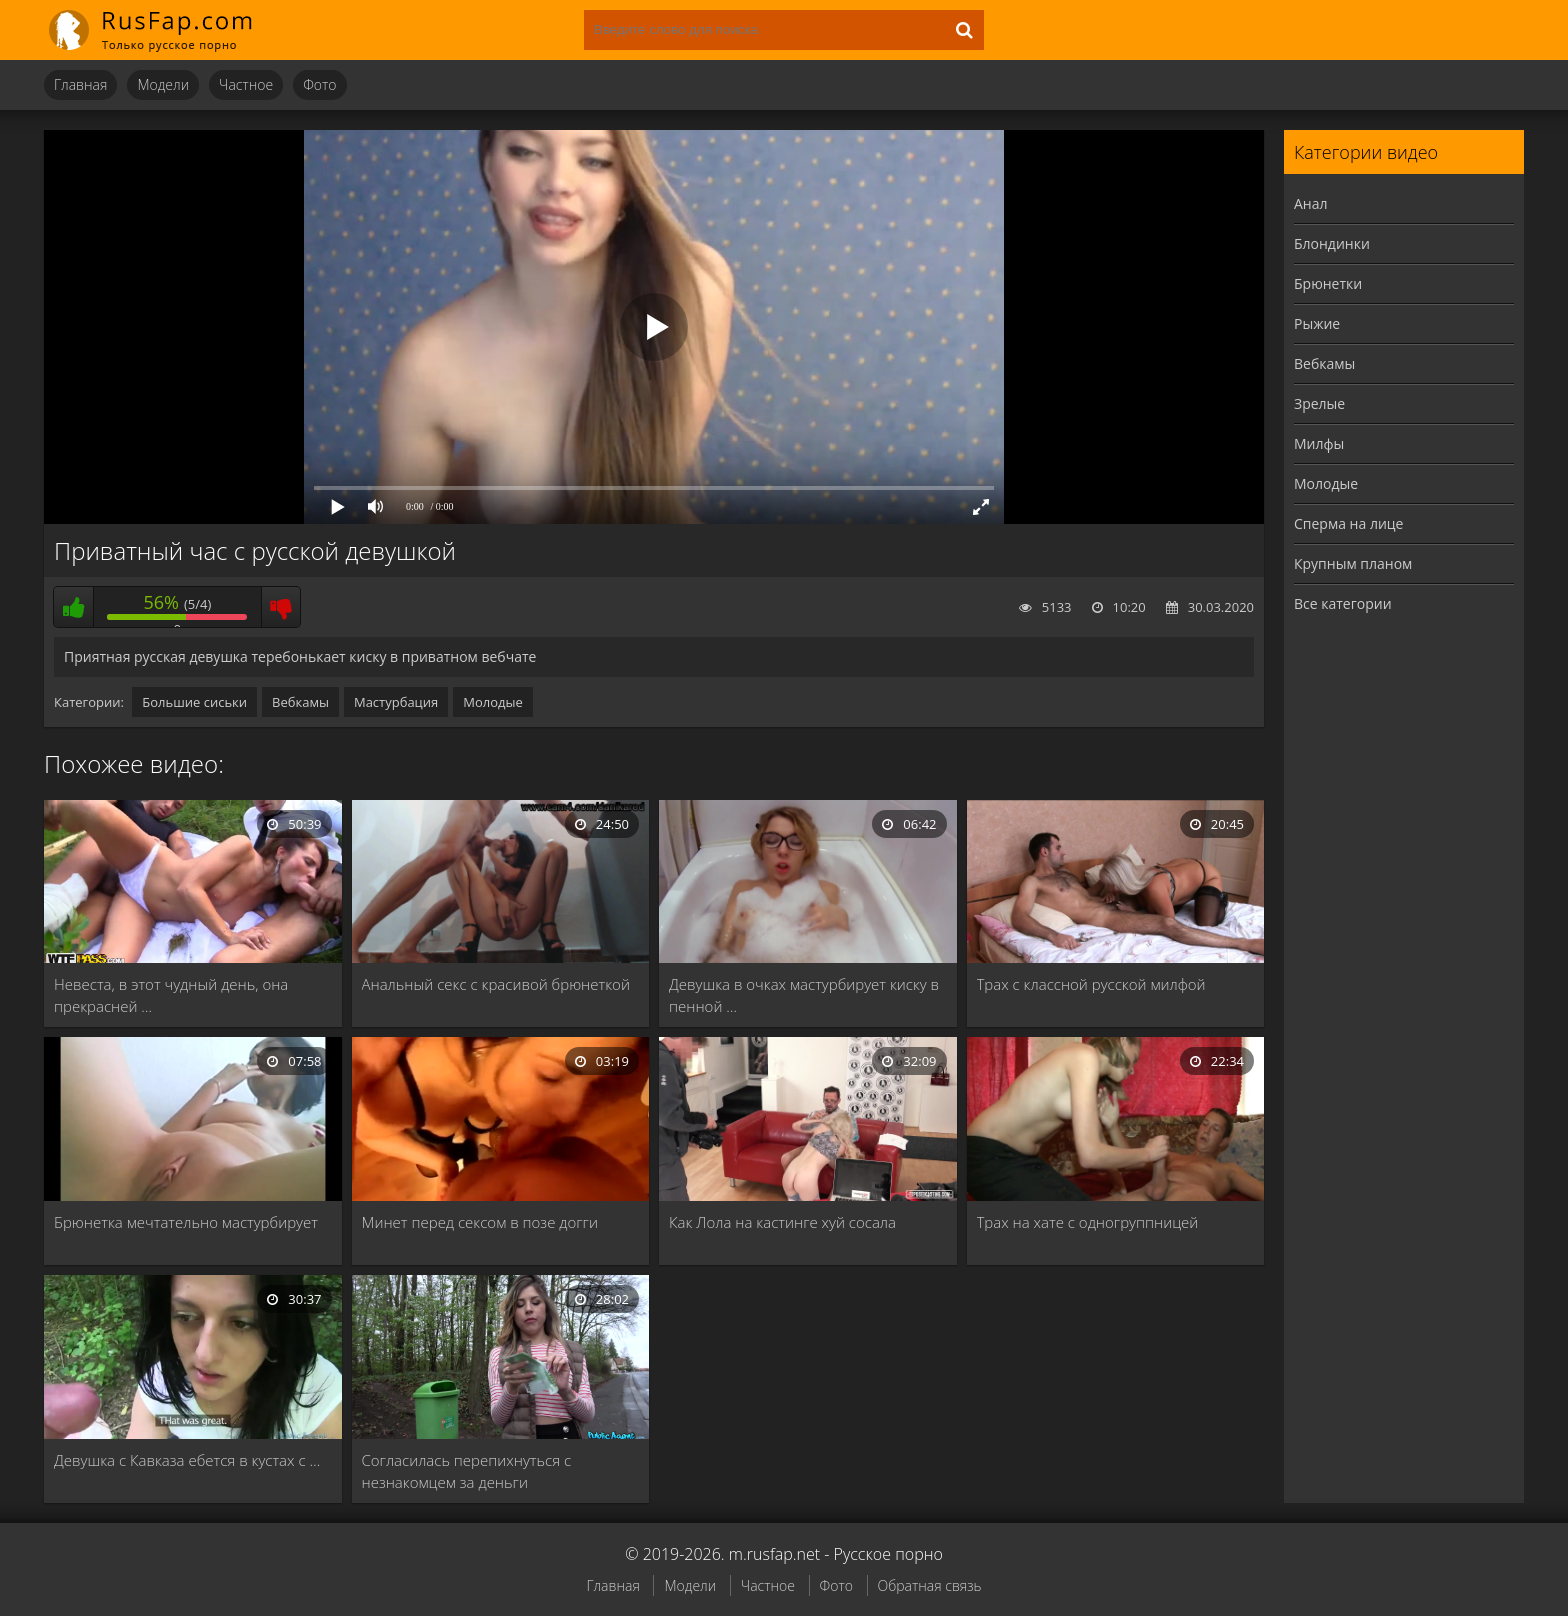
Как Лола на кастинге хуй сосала (782, 1222)
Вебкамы (300, 702)
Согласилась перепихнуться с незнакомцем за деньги (467, 1471)
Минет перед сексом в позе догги (480, 1222)
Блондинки (1332, 243)
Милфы (1319, 443)
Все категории (1343, 603)
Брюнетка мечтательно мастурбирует (186, 1222)
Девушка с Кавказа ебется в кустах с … (187, 1460)
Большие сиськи (194, 702)
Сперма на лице (1348, 523)
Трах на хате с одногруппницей (1088, 1222)
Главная (80, 84)
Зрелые (1319, 403)
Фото (319, 84)
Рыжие (1317, 323)
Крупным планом (1353, 563)
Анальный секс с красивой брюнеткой (496, 984)
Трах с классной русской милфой (1091, 984)
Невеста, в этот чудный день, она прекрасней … (171, 995)
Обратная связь (930, 1585)
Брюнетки (1328, 283)
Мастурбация (396, 702)
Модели (163, 84)
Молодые (493, 702)
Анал (1311, 203)
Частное (246, 84)
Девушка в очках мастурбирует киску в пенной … (804, 995)
